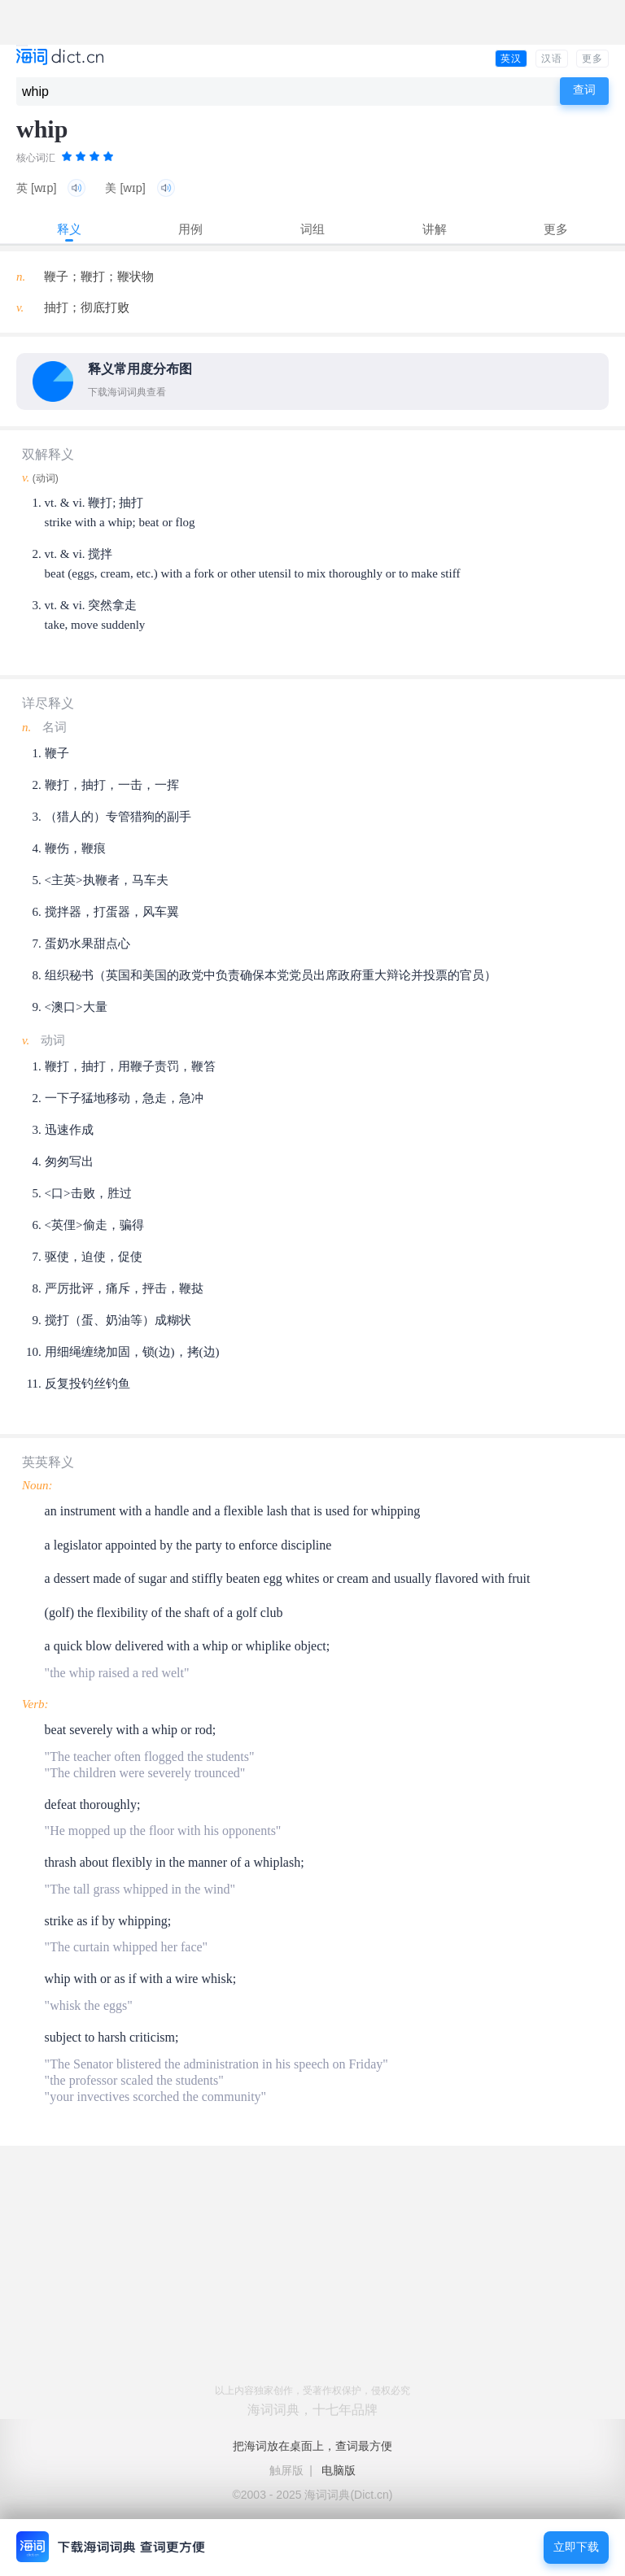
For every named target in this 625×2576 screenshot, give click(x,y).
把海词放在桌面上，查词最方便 (312, 2445)
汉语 (551, 58)
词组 (312, 229)
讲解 (434, 229)
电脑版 (338, 2470)
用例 (190, 229)
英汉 (511, 58)
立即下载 (576, 2547)
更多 (592, 58)
